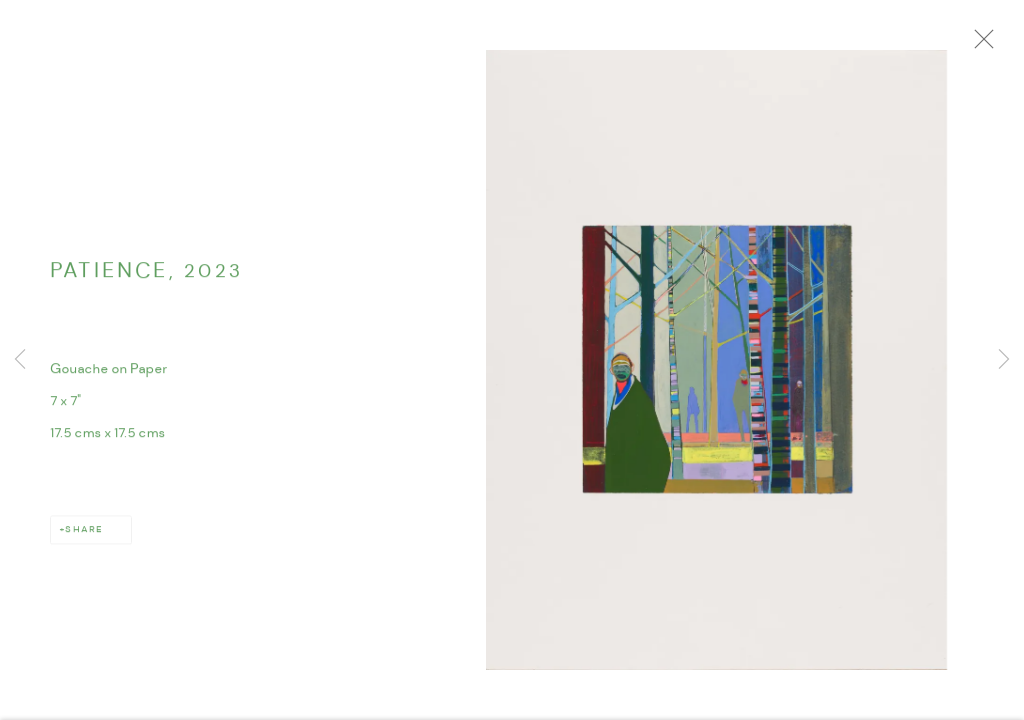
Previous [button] (20, 360)
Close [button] (990, 45)
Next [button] (1004, 360)
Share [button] (83, 534)
